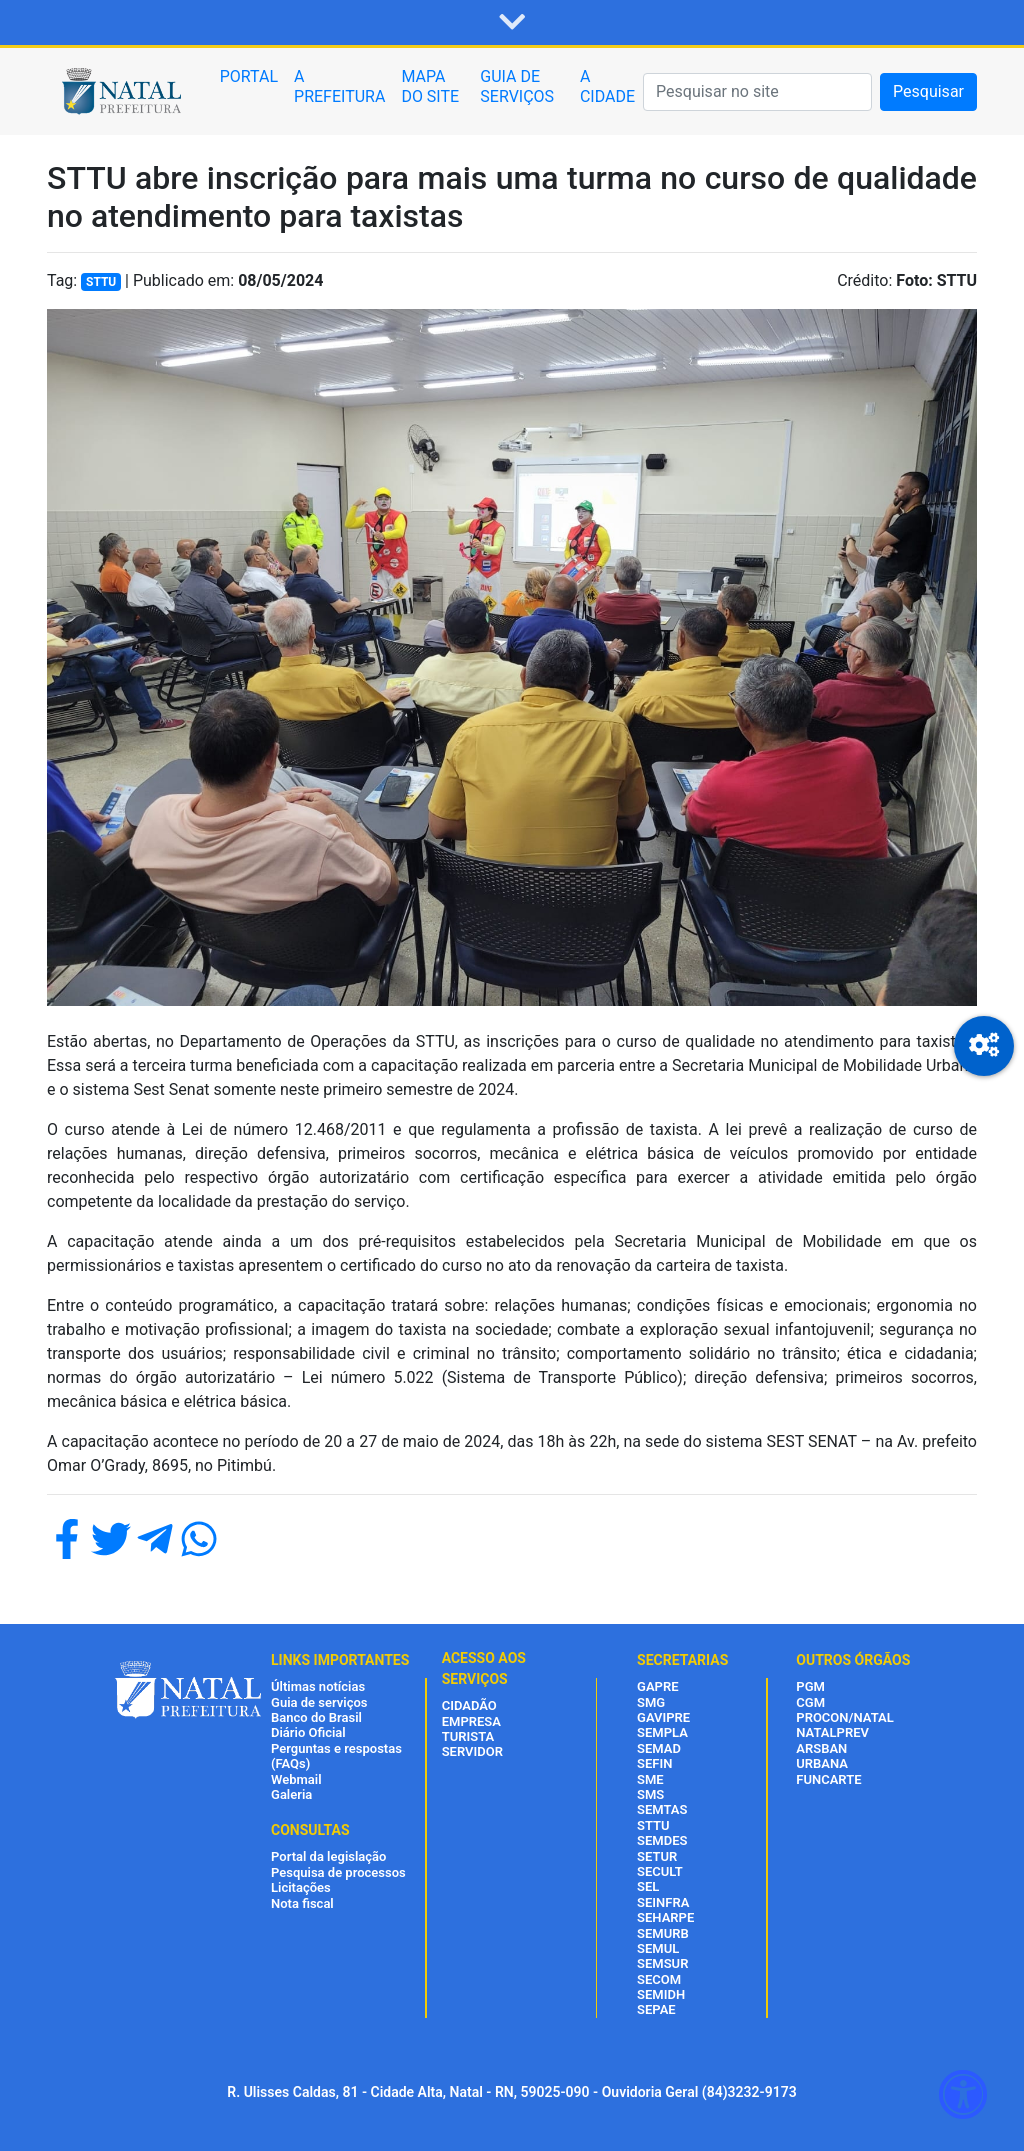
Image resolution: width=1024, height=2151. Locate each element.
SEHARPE (665, 1917)
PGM (810, 1686)
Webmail (296, 1779)
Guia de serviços (319, 1702)
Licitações (301, 1887)
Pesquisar (928, 91)
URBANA (822, 1763)
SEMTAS (662, 1809)
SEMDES (662, 1840)
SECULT (660, 1871)
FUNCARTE (828, 1779)
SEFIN (654, 1763)
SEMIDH (661, 1994)
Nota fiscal (302, 1903)
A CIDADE (607, 86)
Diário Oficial (308, 1732)
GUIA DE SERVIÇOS (517, 86)
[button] (512, 23)
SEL (648, 1886)
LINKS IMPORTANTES (340, 1660)
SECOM (659, 1979)
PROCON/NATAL (844, 1717)
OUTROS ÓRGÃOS (853, 1660)
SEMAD (659, 1748)
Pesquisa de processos (338, 1872)
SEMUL (658, 1948)
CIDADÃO (469, 1705)
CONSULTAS (310, 1830)
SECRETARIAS (682, 1660)
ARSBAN (821, 1748)
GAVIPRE (663, 1717)
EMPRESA (471, 1721)
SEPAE (656, 2009)
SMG (651, 1702)
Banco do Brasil (316, 1717)
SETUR (657, 1856)
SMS (650, 1794)
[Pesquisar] (757, 92)
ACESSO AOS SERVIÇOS (484, 1668)
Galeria (291, 1794)
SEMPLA (662, 1732)
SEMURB (663, 1933)
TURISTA (468, 1736)
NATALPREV (832, 1732)
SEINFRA (663, 1902)
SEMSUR (662, 1963)
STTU (653, 1825)
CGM (810, 1702)
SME (650, 1779)
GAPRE (657, 1686)
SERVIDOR (472, 1751)
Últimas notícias (318, 1686)
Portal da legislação (328, 1856)
